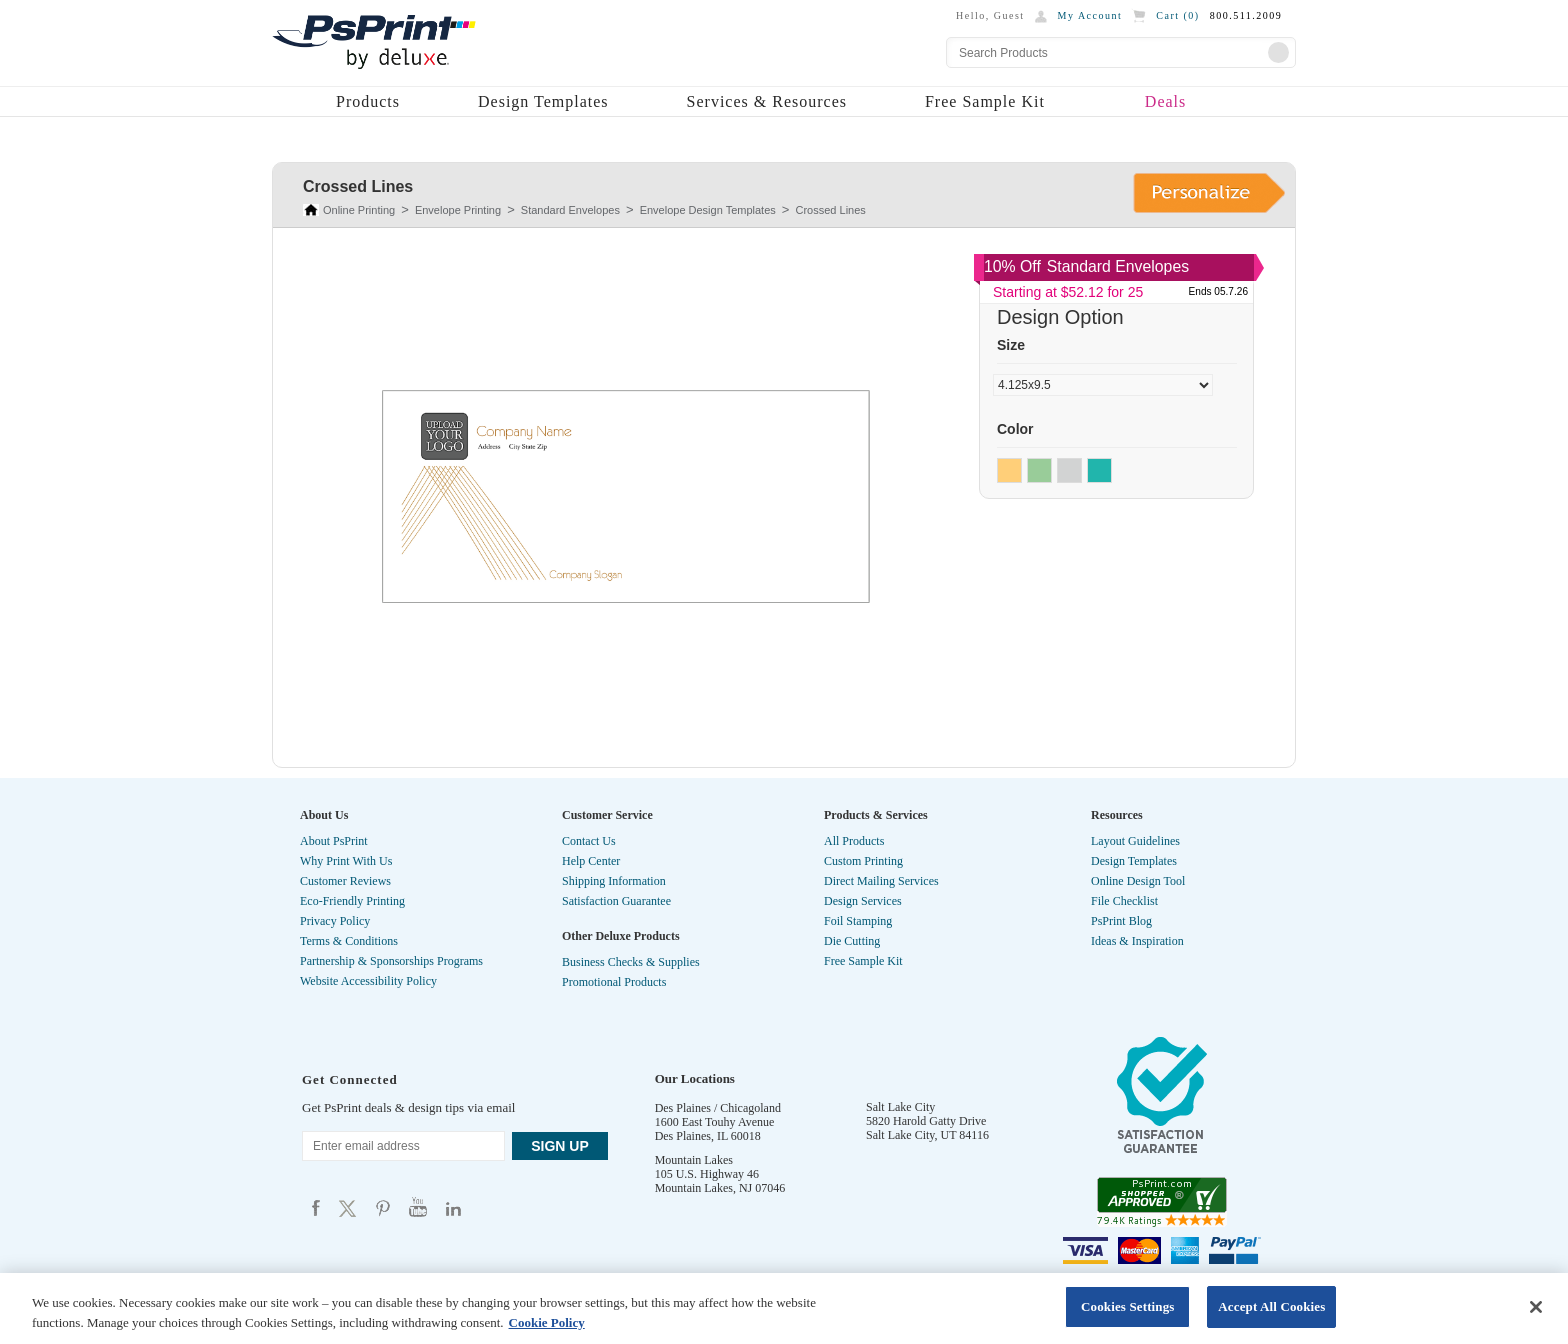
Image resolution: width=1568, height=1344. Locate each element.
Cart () (1177, 15)
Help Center (591, 861)
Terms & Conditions (349, 941)
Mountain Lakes (694, 1160)
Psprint (316, 1207)
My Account (1090, 15)
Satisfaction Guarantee (616, 901)
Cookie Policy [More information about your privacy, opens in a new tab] (547, 1322)
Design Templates (543, 101)
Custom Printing (863, 861)
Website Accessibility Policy (368, 981)
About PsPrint (334, 841)
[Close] (1536, 1307)
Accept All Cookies (1271, 1306)
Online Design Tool (1138, 881)
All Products (854, 841)
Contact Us (589, 841)
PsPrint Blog (1121, 921)
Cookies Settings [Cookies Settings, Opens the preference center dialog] (1127, 1306)
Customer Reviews (345, 881)
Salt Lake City (900, 1107)
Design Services (863, 901)
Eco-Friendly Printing (352, 901)
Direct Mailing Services (881, 881)
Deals (1165, 101)
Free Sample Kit (985, 101)
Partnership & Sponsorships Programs (391, 961)
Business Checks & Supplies (631, 962)
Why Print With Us (346, 861)
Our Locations (695, 1078)
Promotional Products (614, 982)
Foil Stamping (858, 921)
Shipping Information (614, 881)
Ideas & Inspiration (1137, 941)
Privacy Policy (335, 921)
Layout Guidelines (1135, 841)
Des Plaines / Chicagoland (718, 1108)
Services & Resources (767, 101)
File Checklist (1124, 901)
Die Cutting (852, 941)
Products (368, 101)
